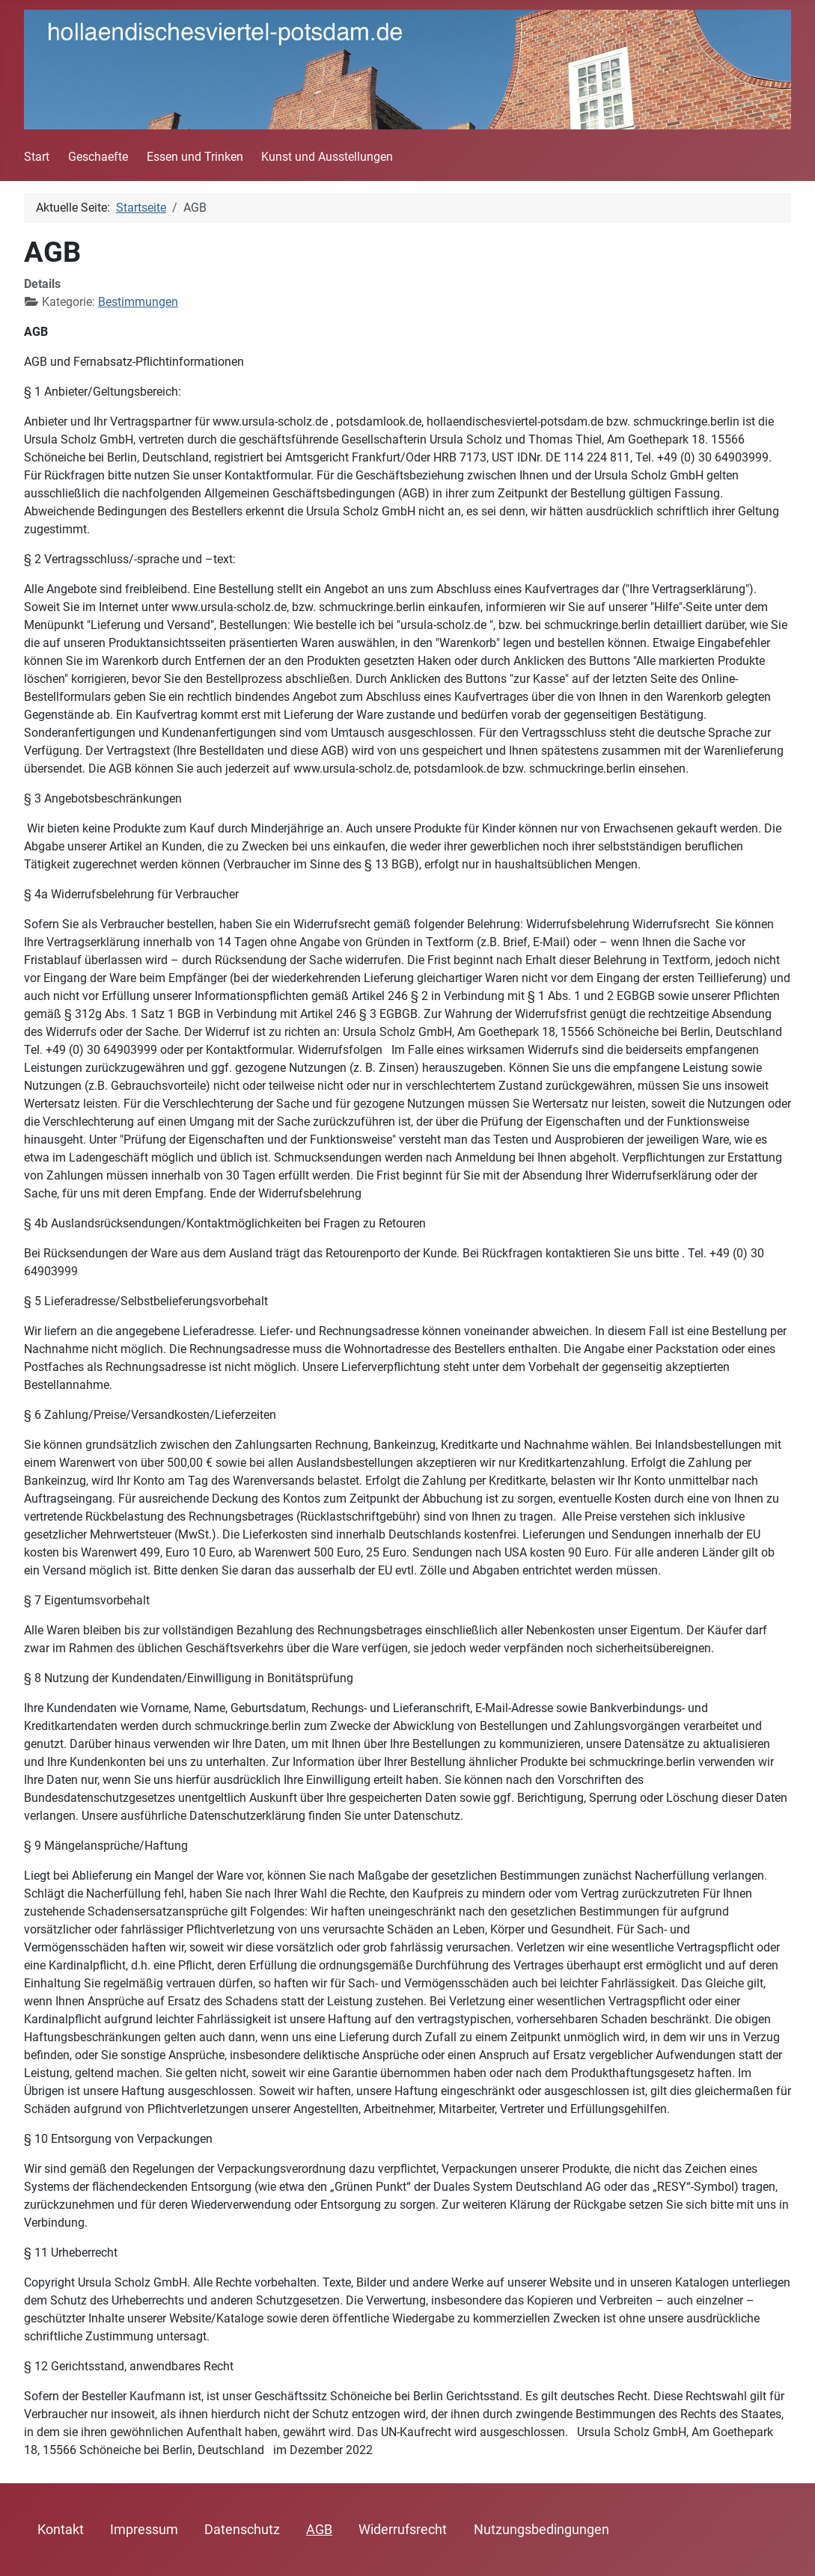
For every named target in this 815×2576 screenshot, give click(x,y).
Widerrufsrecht (402, 2529)
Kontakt (60, 2529)
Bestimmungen (138, 302)
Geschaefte (98, 157)
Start (36, 157)
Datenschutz (242, 2529)
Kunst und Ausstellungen (327, 157)
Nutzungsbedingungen (541, 2529)
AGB (319, 2529)
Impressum (144, 2529)
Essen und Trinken (195, 157)
